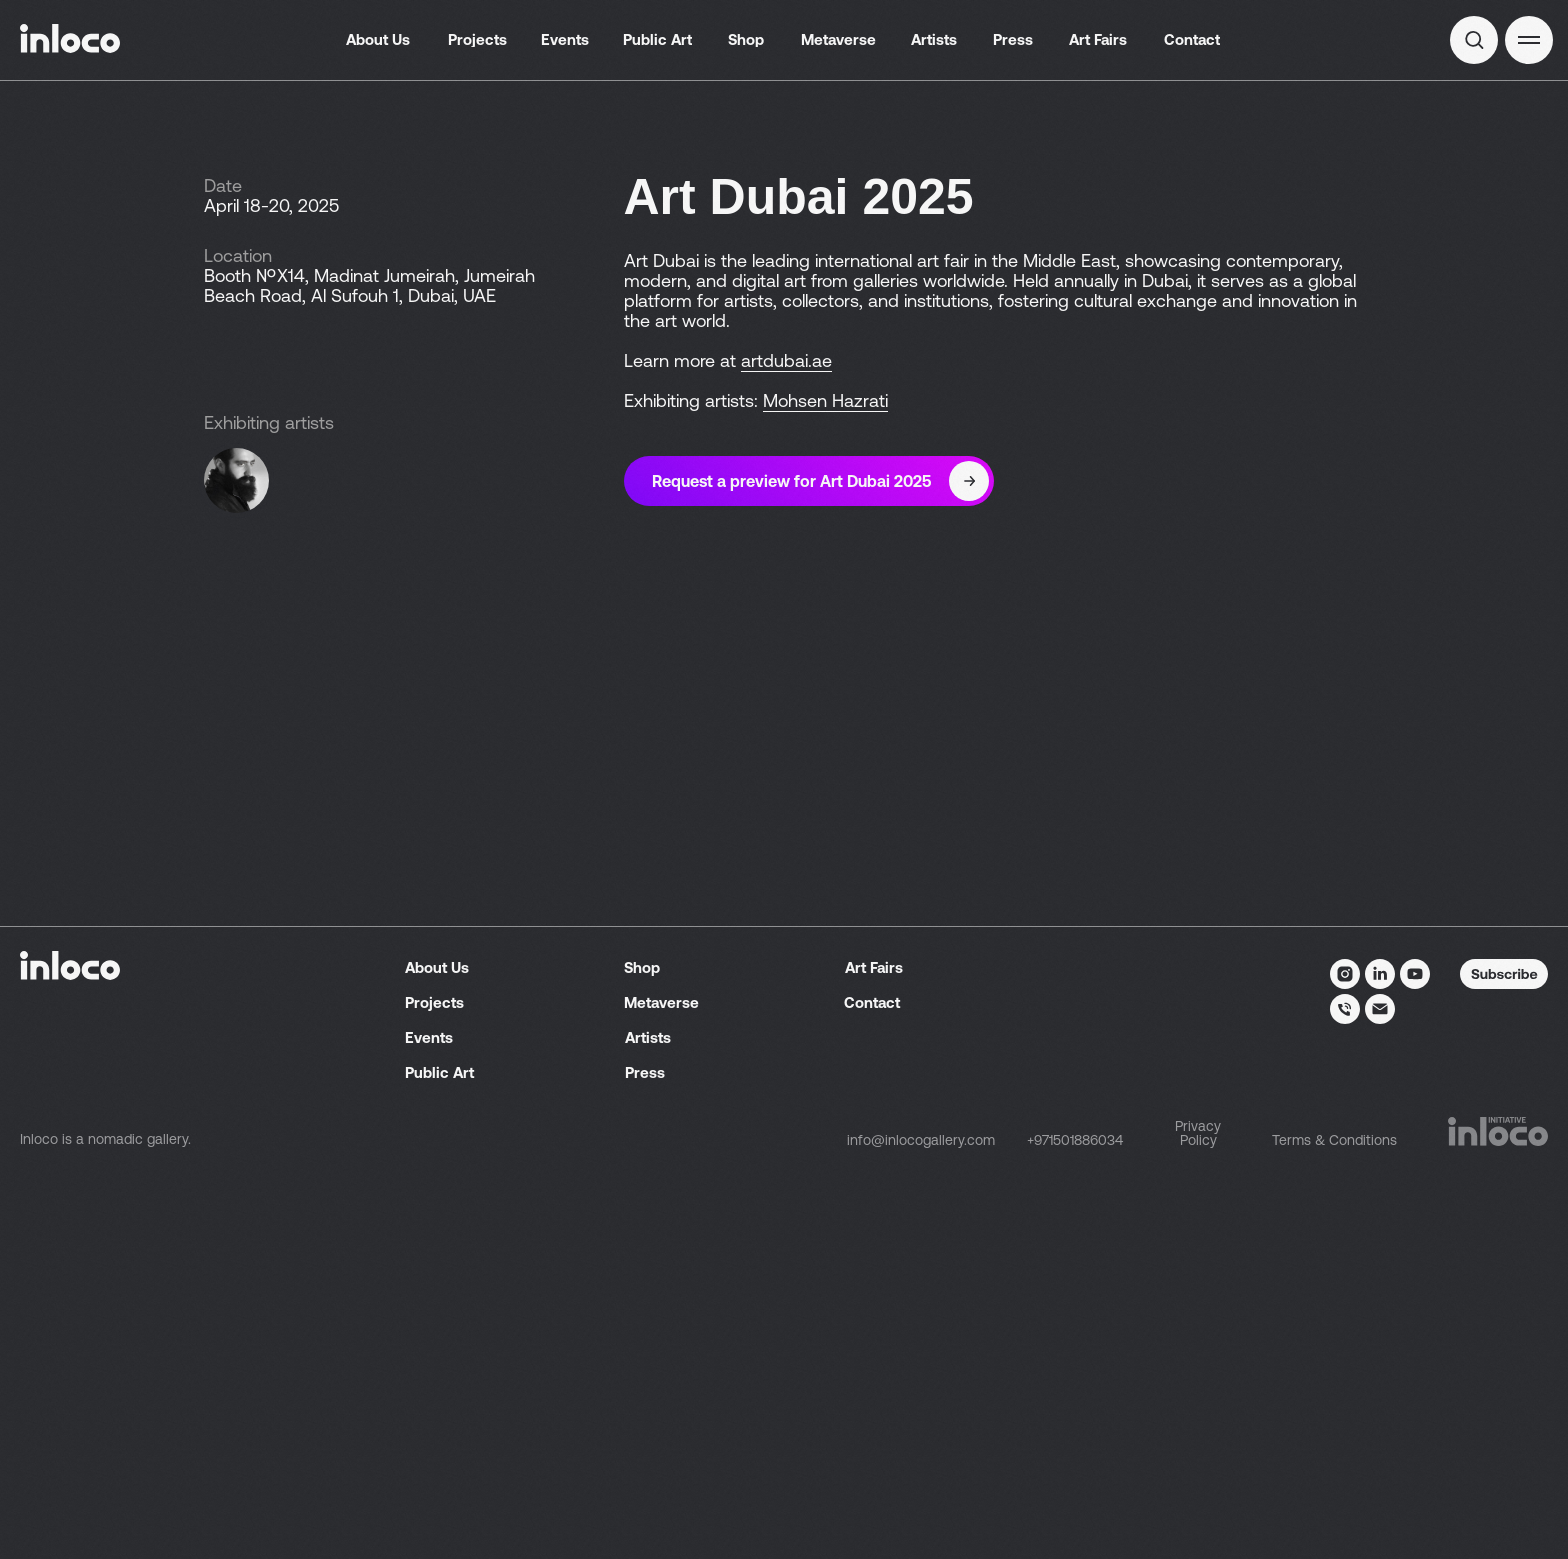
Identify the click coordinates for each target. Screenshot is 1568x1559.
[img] (1474, 40)
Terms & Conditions (1334, 1532)
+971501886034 (1075, 1532)
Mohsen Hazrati (825, 400)
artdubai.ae (786, 360)
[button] (1529, 40)
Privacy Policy (1198, 1525)
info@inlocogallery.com (921, 1532)
